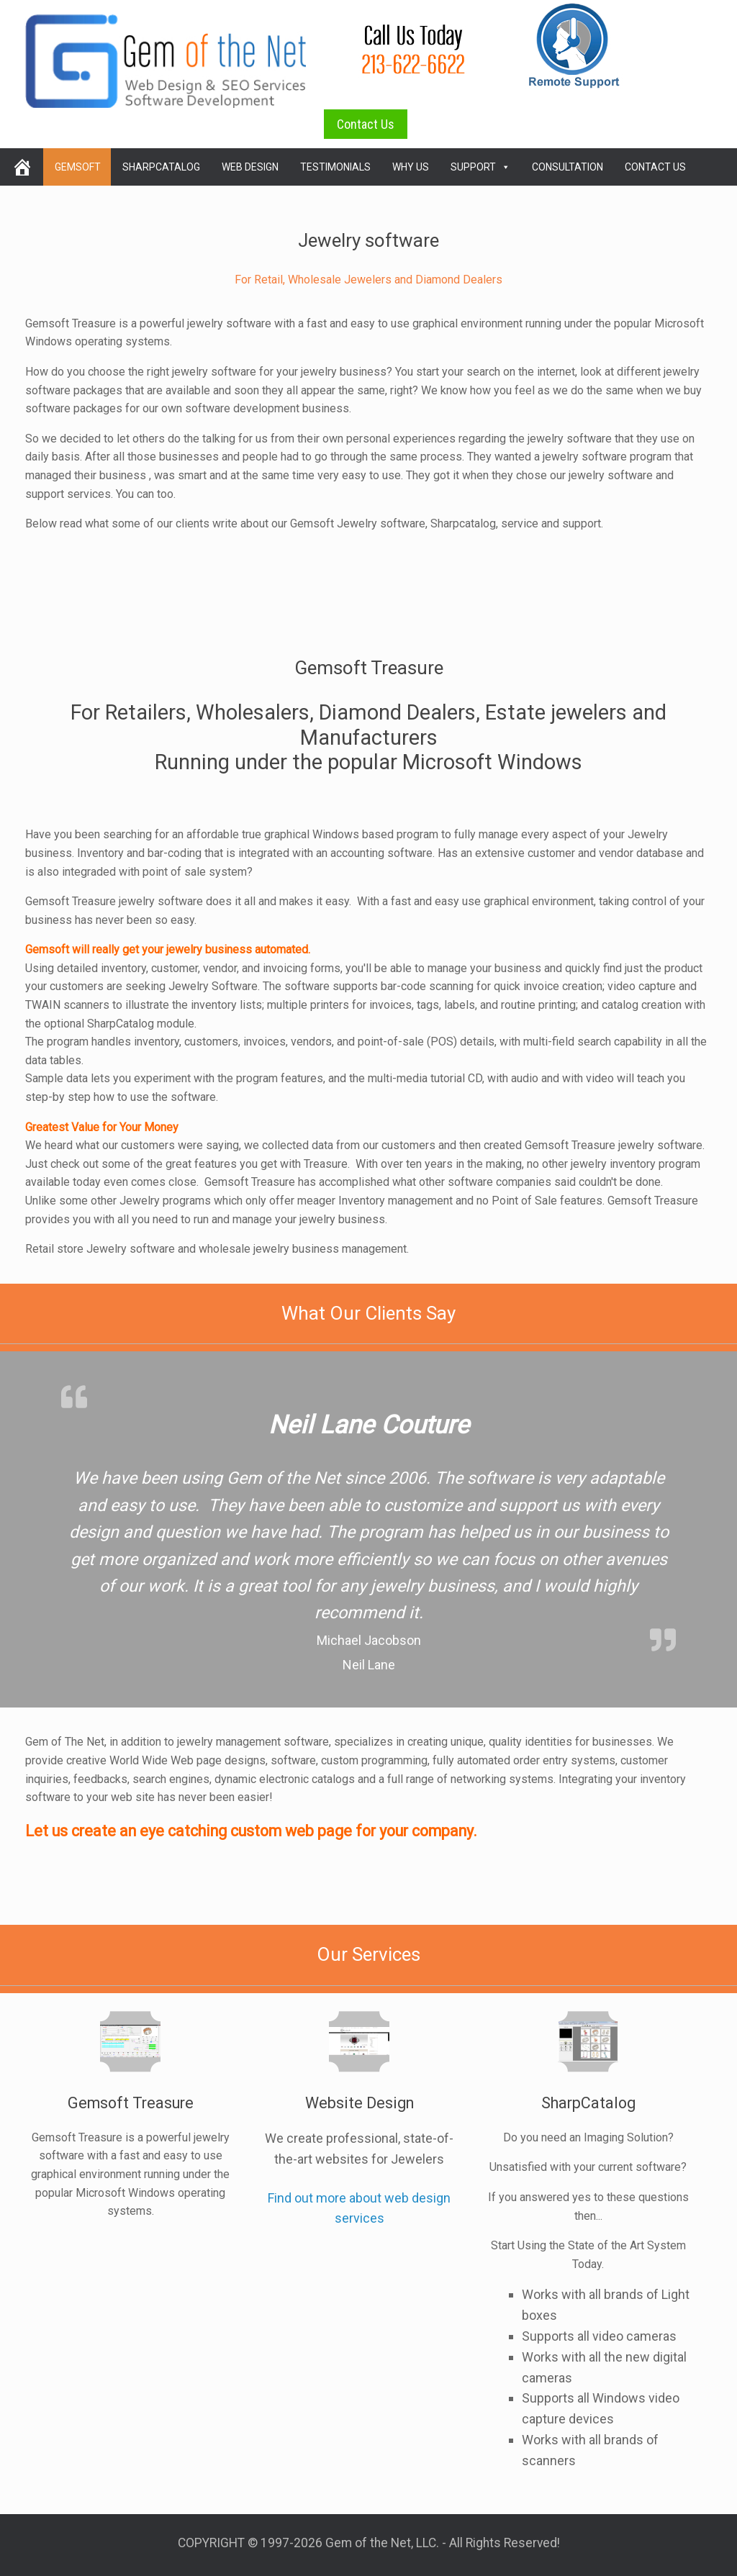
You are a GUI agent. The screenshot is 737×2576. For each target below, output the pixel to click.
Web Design (250, 167)
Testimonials (335, 167)
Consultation (567, 167)
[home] (21, 167)
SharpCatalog (161, 167)
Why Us (410, 167)
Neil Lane (369, 1664)
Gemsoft (78, 167)
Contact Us (365, 124)
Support (480, 167)
